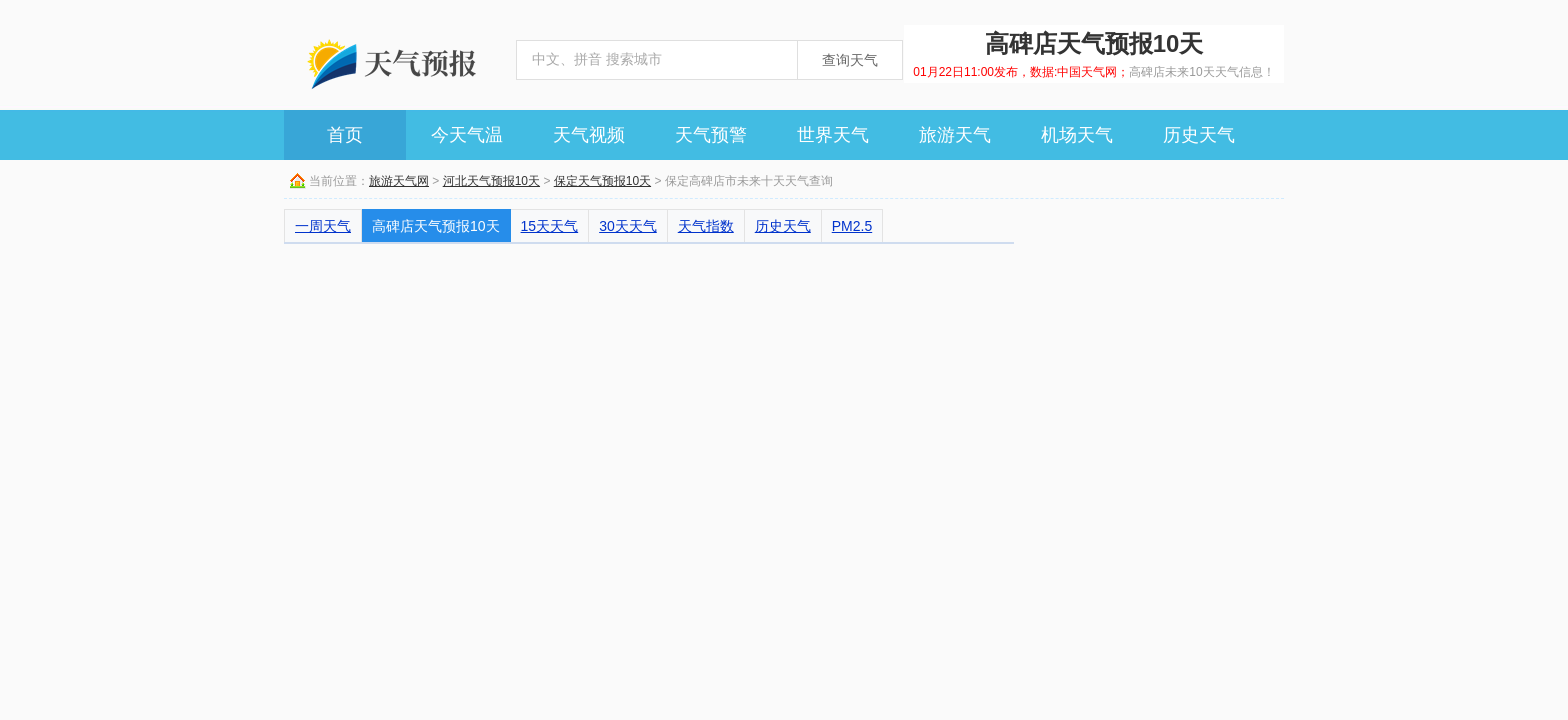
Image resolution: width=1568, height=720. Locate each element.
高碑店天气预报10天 (436, 226)
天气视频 (589, 135)
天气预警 (711, 135)
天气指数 (706, 226)
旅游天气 (955, 135)
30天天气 (628, 226)
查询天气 (850, 60)
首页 (345, 135)
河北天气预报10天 (491, 181)
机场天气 (1077, 135)
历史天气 (1199, 135)
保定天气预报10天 (602, 181)
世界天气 (833, 135)
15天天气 (550, 226)
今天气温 (467, 135)
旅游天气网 (399, 181)
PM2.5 (852, 226)
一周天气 (323, 226)
